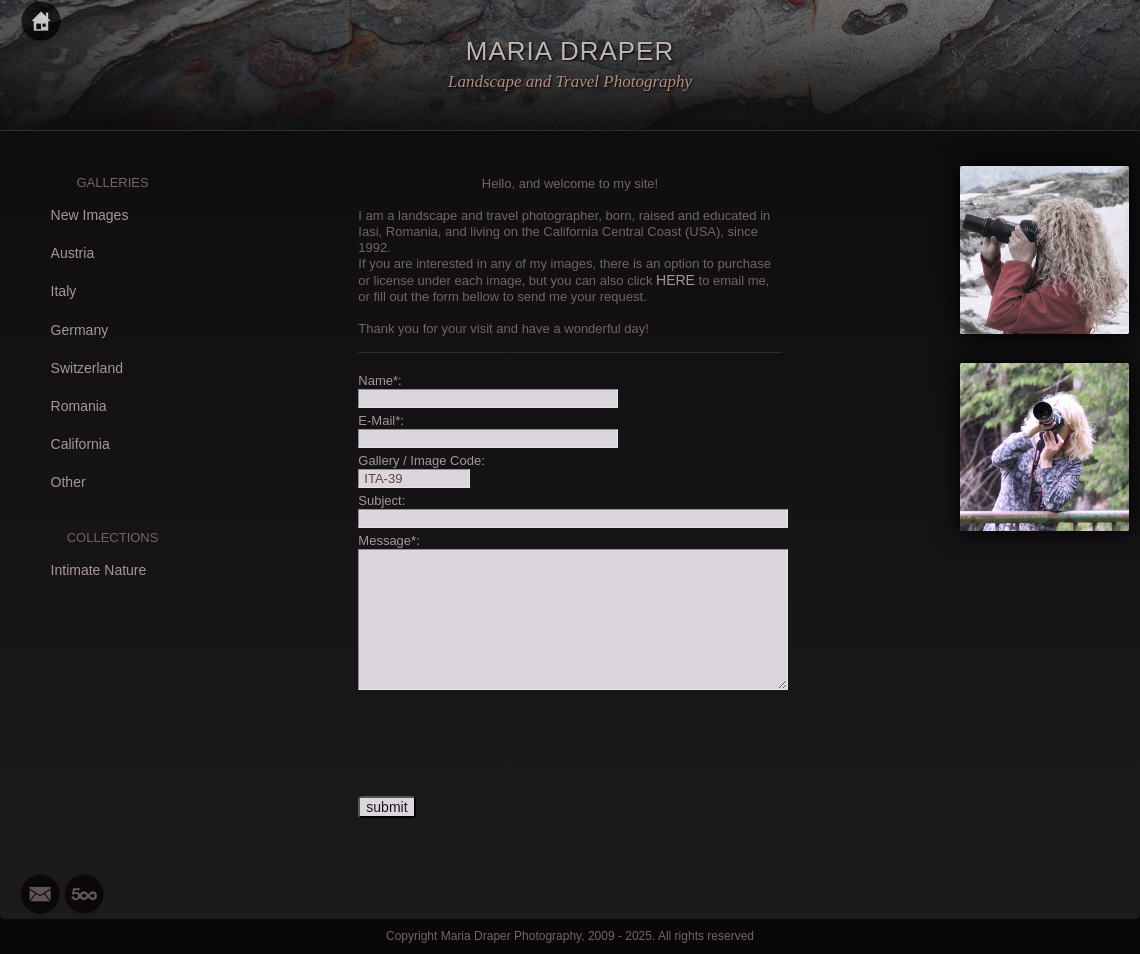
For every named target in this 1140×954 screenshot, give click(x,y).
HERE (675, 280)
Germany (80, 330)
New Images (90, 215)
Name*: (379, 380)
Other (68, 482)
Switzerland (87, 368)
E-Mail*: (381, 420)
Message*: (388, 540)
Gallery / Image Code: (421, 460)
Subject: (381, 500)
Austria (73, 253)
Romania (79, 406)
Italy (64, 291)
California (80, 444)
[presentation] (510, 744)
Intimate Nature (99, 570)
